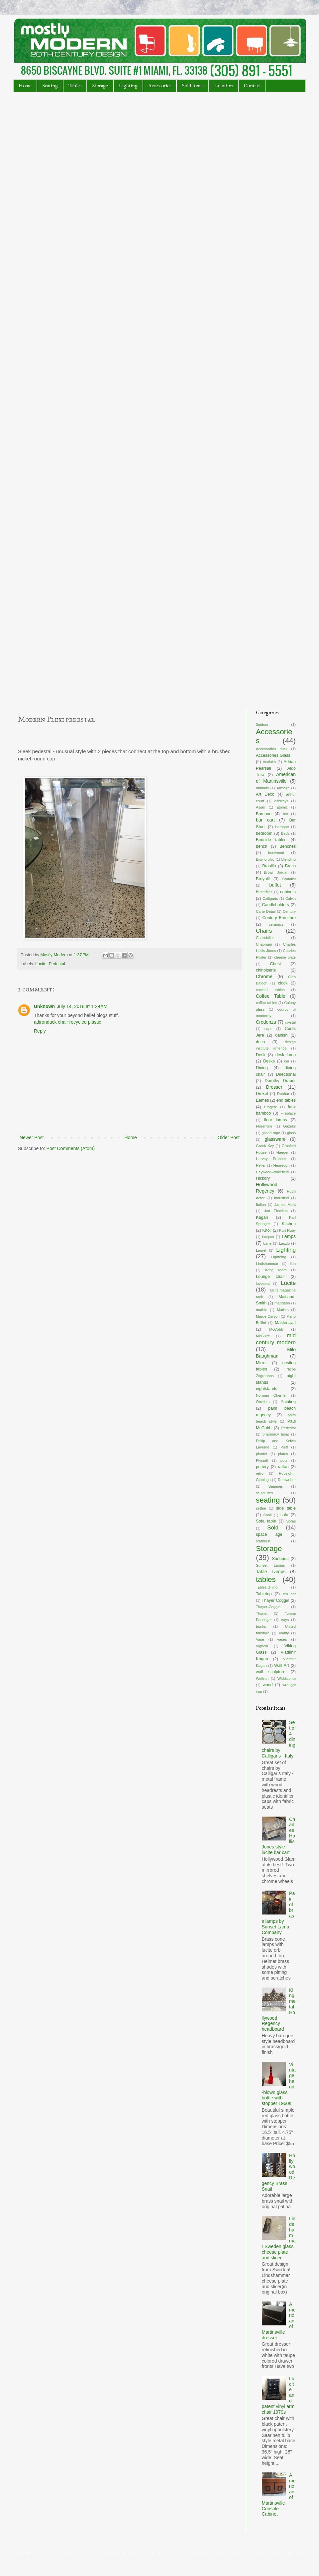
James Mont (285, 1205)
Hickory (263, 1178)
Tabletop (264, 1594)
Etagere (270, 1107)
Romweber (287, 1480)
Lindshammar (267, 1264)
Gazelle (289, 1126)
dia (286, 1061)
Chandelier (265, 938)
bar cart (265, 819)
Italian (261, 1205)
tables (266, 1579)
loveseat (263, 1284)
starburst (263, 1541)
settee (261, 1508)
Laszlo (284, 1243)
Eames (262, 1100)
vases (282, 1639)
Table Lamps (270, 1571)
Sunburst (280, 1558)
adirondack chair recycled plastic (67, 1022)
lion (293, 1264)
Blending (288, 859)
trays (285, 1620)
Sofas (291, 1521)
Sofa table (266, 1521)
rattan (283, 1466)
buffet (275, 885)
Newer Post (32, 1137)
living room (276, 1270)
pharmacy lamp (276, 1434)
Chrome (264, 976)
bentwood (276, 853)
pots (283, 1460)
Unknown (44, 1006)
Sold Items (192, 86)
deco (260, 1042)
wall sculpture (270, 1672)
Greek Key (265, 1146)
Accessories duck (271, 749)
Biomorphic (265, 859)
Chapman (264, 944)
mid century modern (276, 1339)
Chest (275, 964)
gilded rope (271, 1133)
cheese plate (285, 957)
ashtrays (281, 801)
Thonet (261, 1613)
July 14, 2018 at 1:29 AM (82, 1006)
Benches (287, 846)
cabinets (288, 892)
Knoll (266, 1230)
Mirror (261, 1363)
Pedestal (57, 964)
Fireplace (288, 1113)
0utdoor (262, 725)
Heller (261, 1165)
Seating (50, 86)
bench (261, 846)
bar (285, 814)
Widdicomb (286, 1678)
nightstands (266, 1388)
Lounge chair (270, 1276)
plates (283, 1454)
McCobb (276, 1329)
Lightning (278, 1257)
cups (268, 1029)
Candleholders (275, 904)
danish (281, 1035)
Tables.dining (266, 1587)
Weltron (262, 1678)
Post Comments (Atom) (71, 1148)
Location (223, 86)
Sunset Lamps (270, 1565)
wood (267, 1684)
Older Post (229, 1137)
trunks (261, 1626)
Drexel (262, 1093)
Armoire (282, 788)
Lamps (289, 1236)
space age (269, 1534)
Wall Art (281, 1665)
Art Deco (265, 794)
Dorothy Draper (280, 1080)
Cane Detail (265, 911)
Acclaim (269, 762)
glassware (275, 1139)
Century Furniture (279, 917)
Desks (269, 1061)
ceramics (276, 924)
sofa (284, 1515)
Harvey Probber (271, 1159)
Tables (74, 86)
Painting (288, 1401)
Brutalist (289, 879)
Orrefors (262, 1402)
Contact (252, 86)
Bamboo (263, 814)
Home (25, 86)
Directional (286, 1074)
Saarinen (275, 1486)
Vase (260, 1639)
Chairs (264, 931)
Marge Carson (267, 1316)
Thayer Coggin (275, 1600)
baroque (282, 827)
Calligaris (270, 898)
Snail (267, 1515)
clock (283, 983)
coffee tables (266, 1003)
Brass (290, 866)
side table (286, 1508)
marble (261, 1310)
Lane (267, 1243)
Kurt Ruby (287, 1230)
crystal (290, 1022)
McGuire (263, 1336)
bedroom (264, 833)
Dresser (274, 1087)
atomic (282, 807)
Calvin (290, 898)
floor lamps (275, 1120)
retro (260, 1473)
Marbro (282, 1310)
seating (268, 1500)
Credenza (266, 1022)
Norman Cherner (271, 1395)
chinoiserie (266, 970)
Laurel (261, 1250)
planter (261, 1454)
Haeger (282, 1152)
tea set (289, 1594)
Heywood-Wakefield (272, 1172)
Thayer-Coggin (268, 1607)
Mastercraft (285, 1322)
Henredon (281, 1165)
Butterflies (264, 892)
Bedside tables (271, 839)
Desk (261, 1055)
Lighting (128, 86)
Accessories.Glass (273, 755)
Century (289, 911)
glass (291, 1133)
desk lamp (285, 1055)
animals (262, 788)
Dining (262, 1067)
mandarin (282, 1303)
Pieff (284, 1447)
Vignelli (262, 1646)
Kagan (262, 1217)
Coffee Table (270, 996)
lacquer (268, 1237)
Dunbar (283, 1094)
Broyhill (262, 879)
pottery (262, 1466)
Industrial (281, 1198)
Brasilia (269, 866)
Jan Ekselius (276, 1211)
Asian (260, 807)
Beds (285, 833)
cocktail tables (270, 990)
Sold (272, 1527)
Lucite (41, 964)
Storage (100, 86)
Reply (40, 1031)
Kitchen (289, 1223)
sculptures (264, 1493)
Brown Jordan (276, 872)
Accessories (159, 86)
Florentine (264, 1126)
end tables (286, 1100)
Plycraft (262, 1460)
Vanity (284, 1633)
